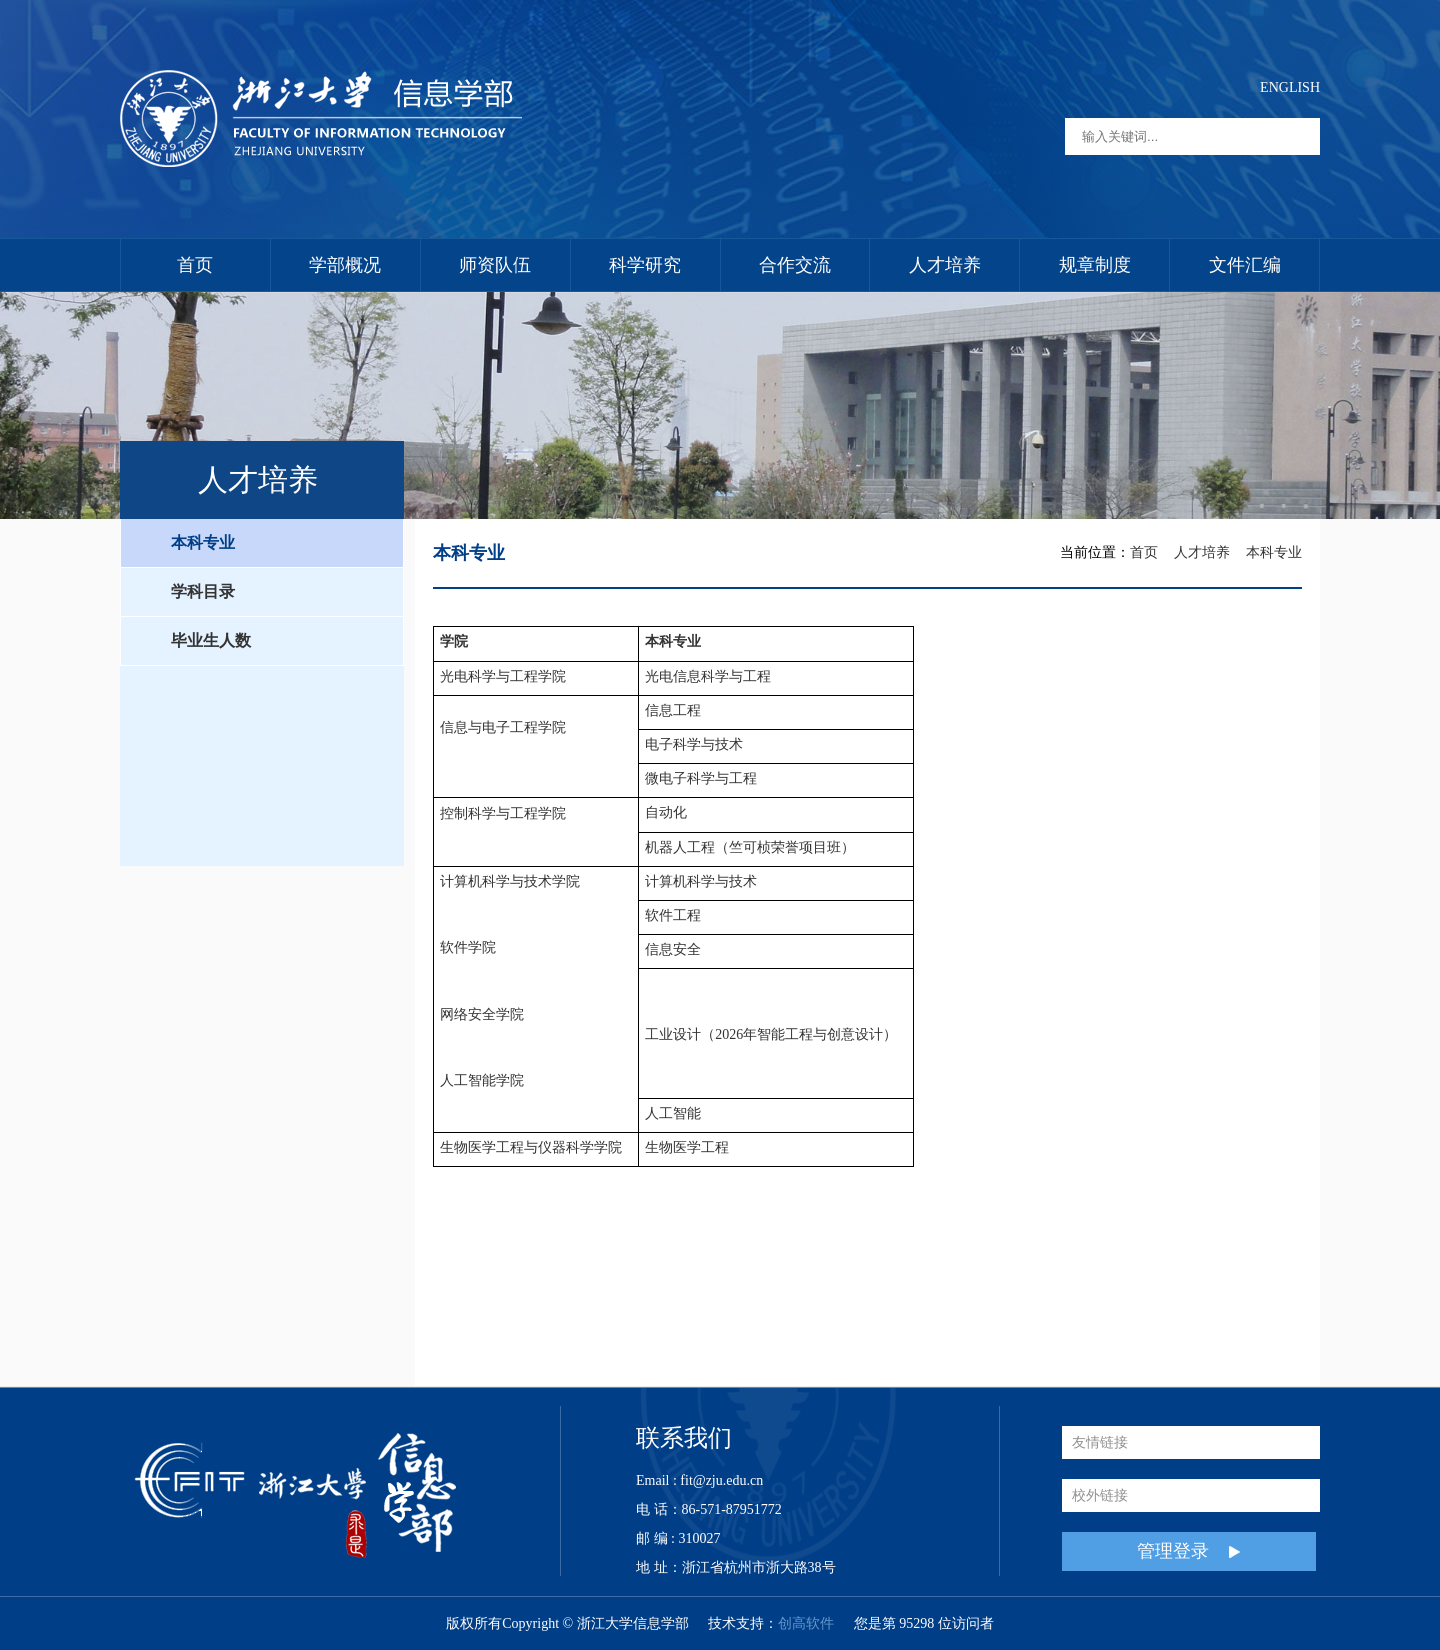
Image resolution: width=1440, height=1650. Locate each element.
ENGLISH (1290, 87)
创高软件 (806, 1623)
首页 (195, 265)
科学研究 (645, 265)
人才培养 (945, 265)
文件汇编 (1245, 265)
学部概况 (345, 265)
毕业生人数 (211, 640)
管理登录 (1189, 1551)
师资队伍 (495, 265)
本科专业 (203, 542)
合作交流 (795, 265)
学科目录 (203, 591)
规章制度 (1095, 265)
